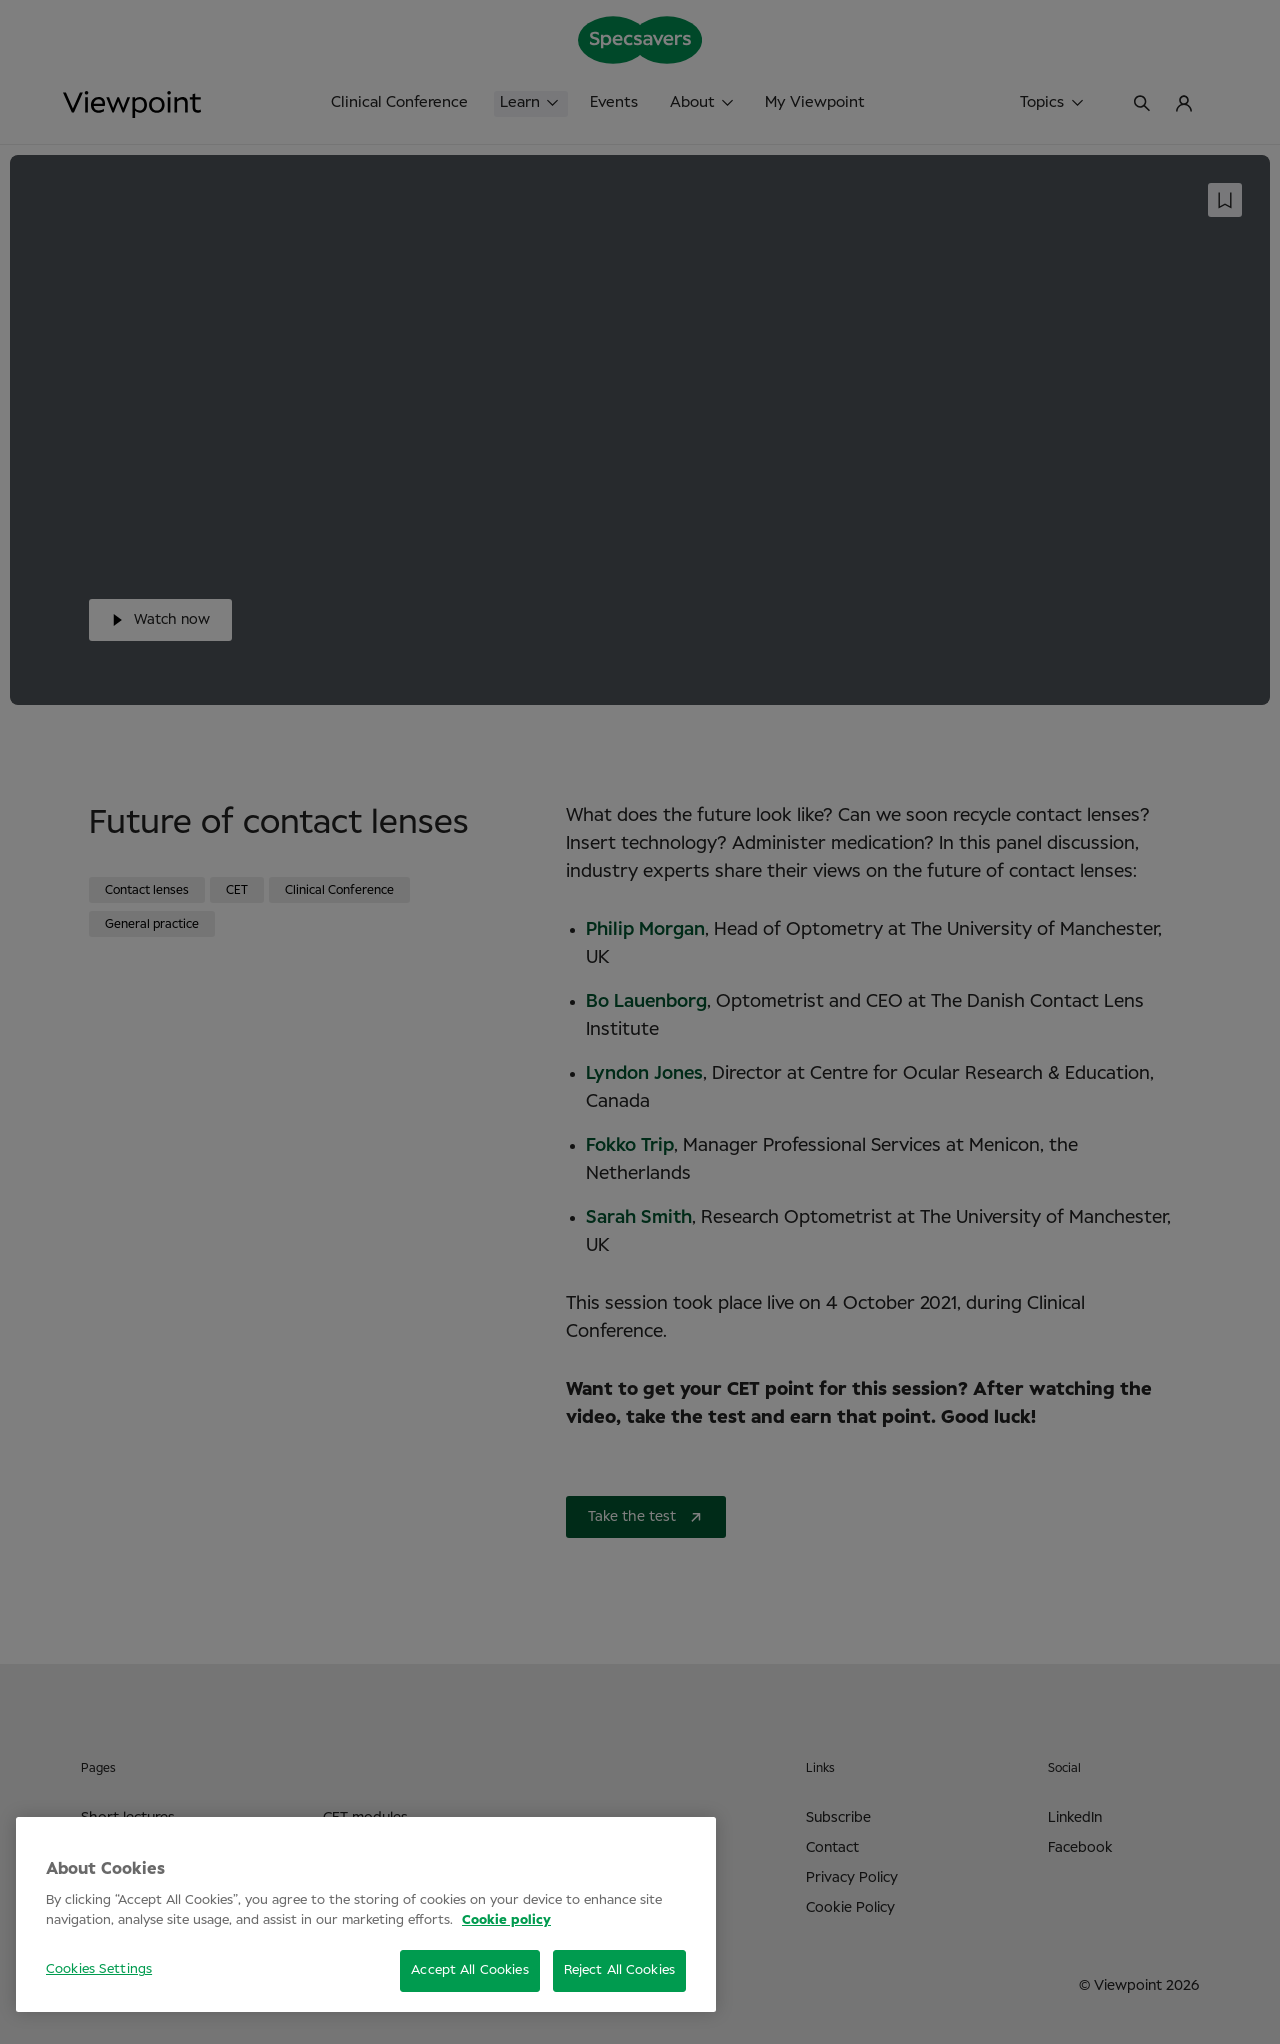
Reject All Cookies (619, 1970)
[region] (366, 1914)
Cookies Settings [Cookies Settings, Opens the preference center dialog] (99, 1969)
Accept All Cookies (469, 1970)
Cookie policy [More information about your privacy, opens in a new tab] (506, 1920)
